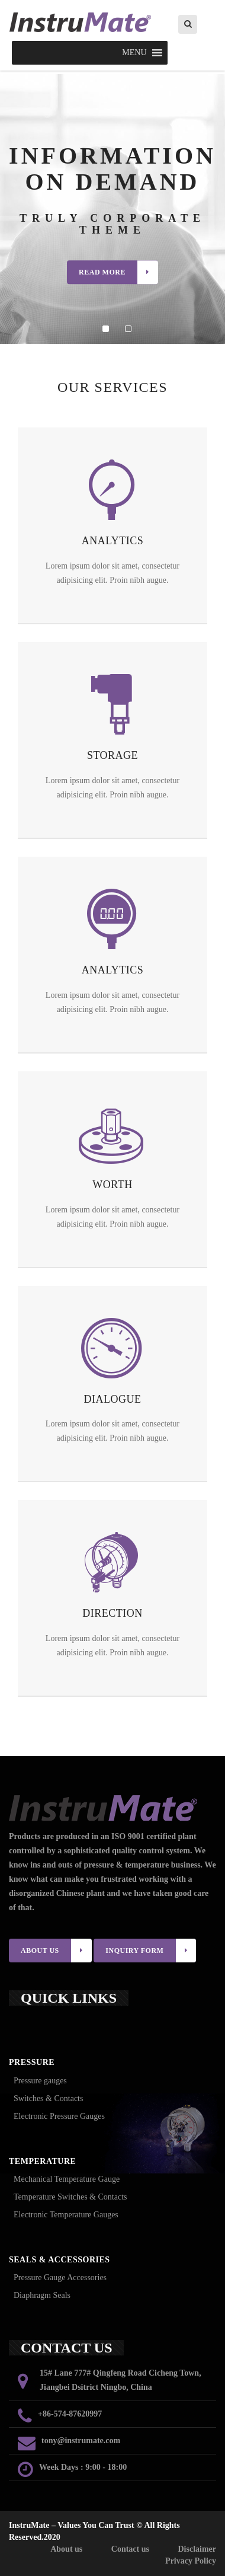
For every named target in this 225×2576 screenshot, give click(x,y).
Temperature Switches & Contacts (70, 2196)
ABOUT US (56, 1950)
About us (66, 2549)
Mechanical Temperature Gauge (67, 2179)
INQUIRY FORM (150, 1950)
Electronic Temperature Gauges (66, 2214)
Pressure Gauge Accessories (60, 2277)
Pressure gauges (40, 2080)
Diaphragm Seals (42, 2295)
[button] (134, 53)
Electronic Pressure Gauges (59, 2116)
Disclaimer (197, 2549)
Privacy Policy (190, 2560)
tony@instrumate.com (80, 2440)
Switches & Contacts (48, 2098)
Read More (118, 272)
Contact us (130, 2549)
